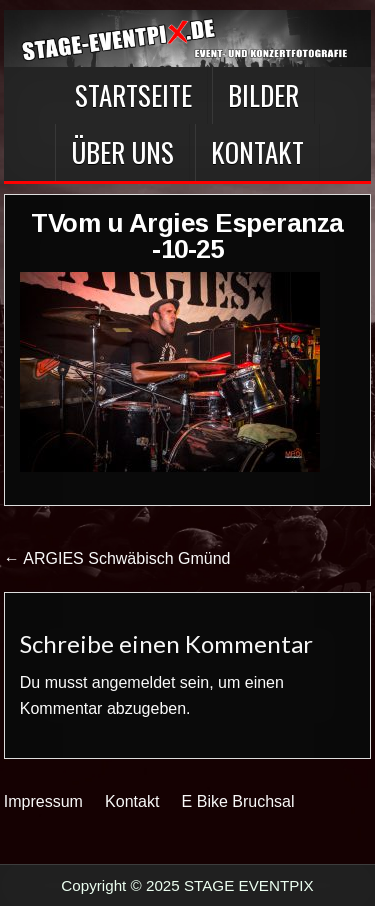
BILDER (263, 95)
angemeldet (134, 682)
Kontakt (257, 152)
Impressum (43, 801)
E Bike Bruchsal (238, 801)
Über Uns (122, 152)
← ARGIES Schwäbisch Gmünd (117, 558)
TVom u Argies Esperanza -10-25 (187, 236)
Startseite (133, 95)
